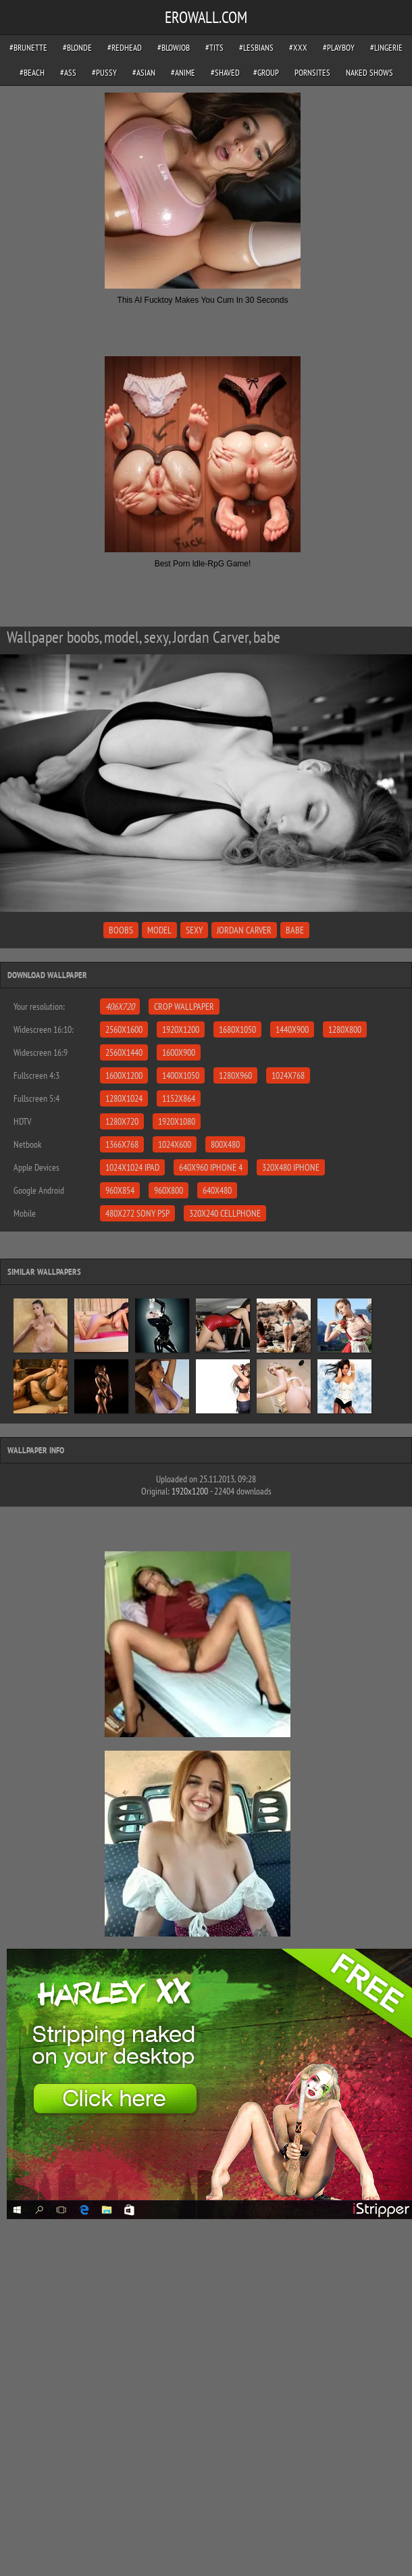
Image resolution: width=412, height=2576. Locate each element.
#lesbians (256, 47)
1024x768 (288, 1075)
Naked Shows (369, 72)
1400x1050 (180, 1075)
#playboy (339, 47)
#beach (32, 72)
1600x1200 (124, 1075)
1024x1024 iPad (132, 1167)
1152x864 (178, 1098)
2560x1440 (124, 1052)
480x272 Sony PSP (137, 1213)
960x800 (168, 1190)
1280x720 (121, 1121)
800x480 (225, 1144)
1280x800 (344, 1029)
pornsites (312, 72)
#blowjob (173, 47)
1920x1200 (180, 1029)
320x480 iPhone (290, 1167)
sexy (194, 930)
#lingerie (386, 47)
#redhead (124, 47)
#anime (183, 72)
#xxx (298, 47)
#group (266, 72)
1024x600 (174, 1144)
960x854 (119, 1190)
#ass (68, 72)
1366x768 (121, 1144)
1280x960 (235, 1075)
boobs (121, 930)
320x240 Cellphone (225, 1213)
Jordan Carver (244, 930)
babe (295, 930)
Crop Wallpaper (184, 1006)
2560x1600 (124, 1029)
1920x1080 (176, 1121)
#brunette (28, 47)
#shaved (225, 72)
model (159, 930)
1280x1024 (124, 1098)
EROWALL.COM (206, 17)
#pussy (104, 72)
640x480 (217, 1190)
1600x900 (178, 1052)
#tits (214, 47)
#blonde (77, 47)
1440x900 (292, 1029)
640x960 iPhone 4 (210, 1167)
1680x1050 (237, 1029)
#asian (143, 72)
